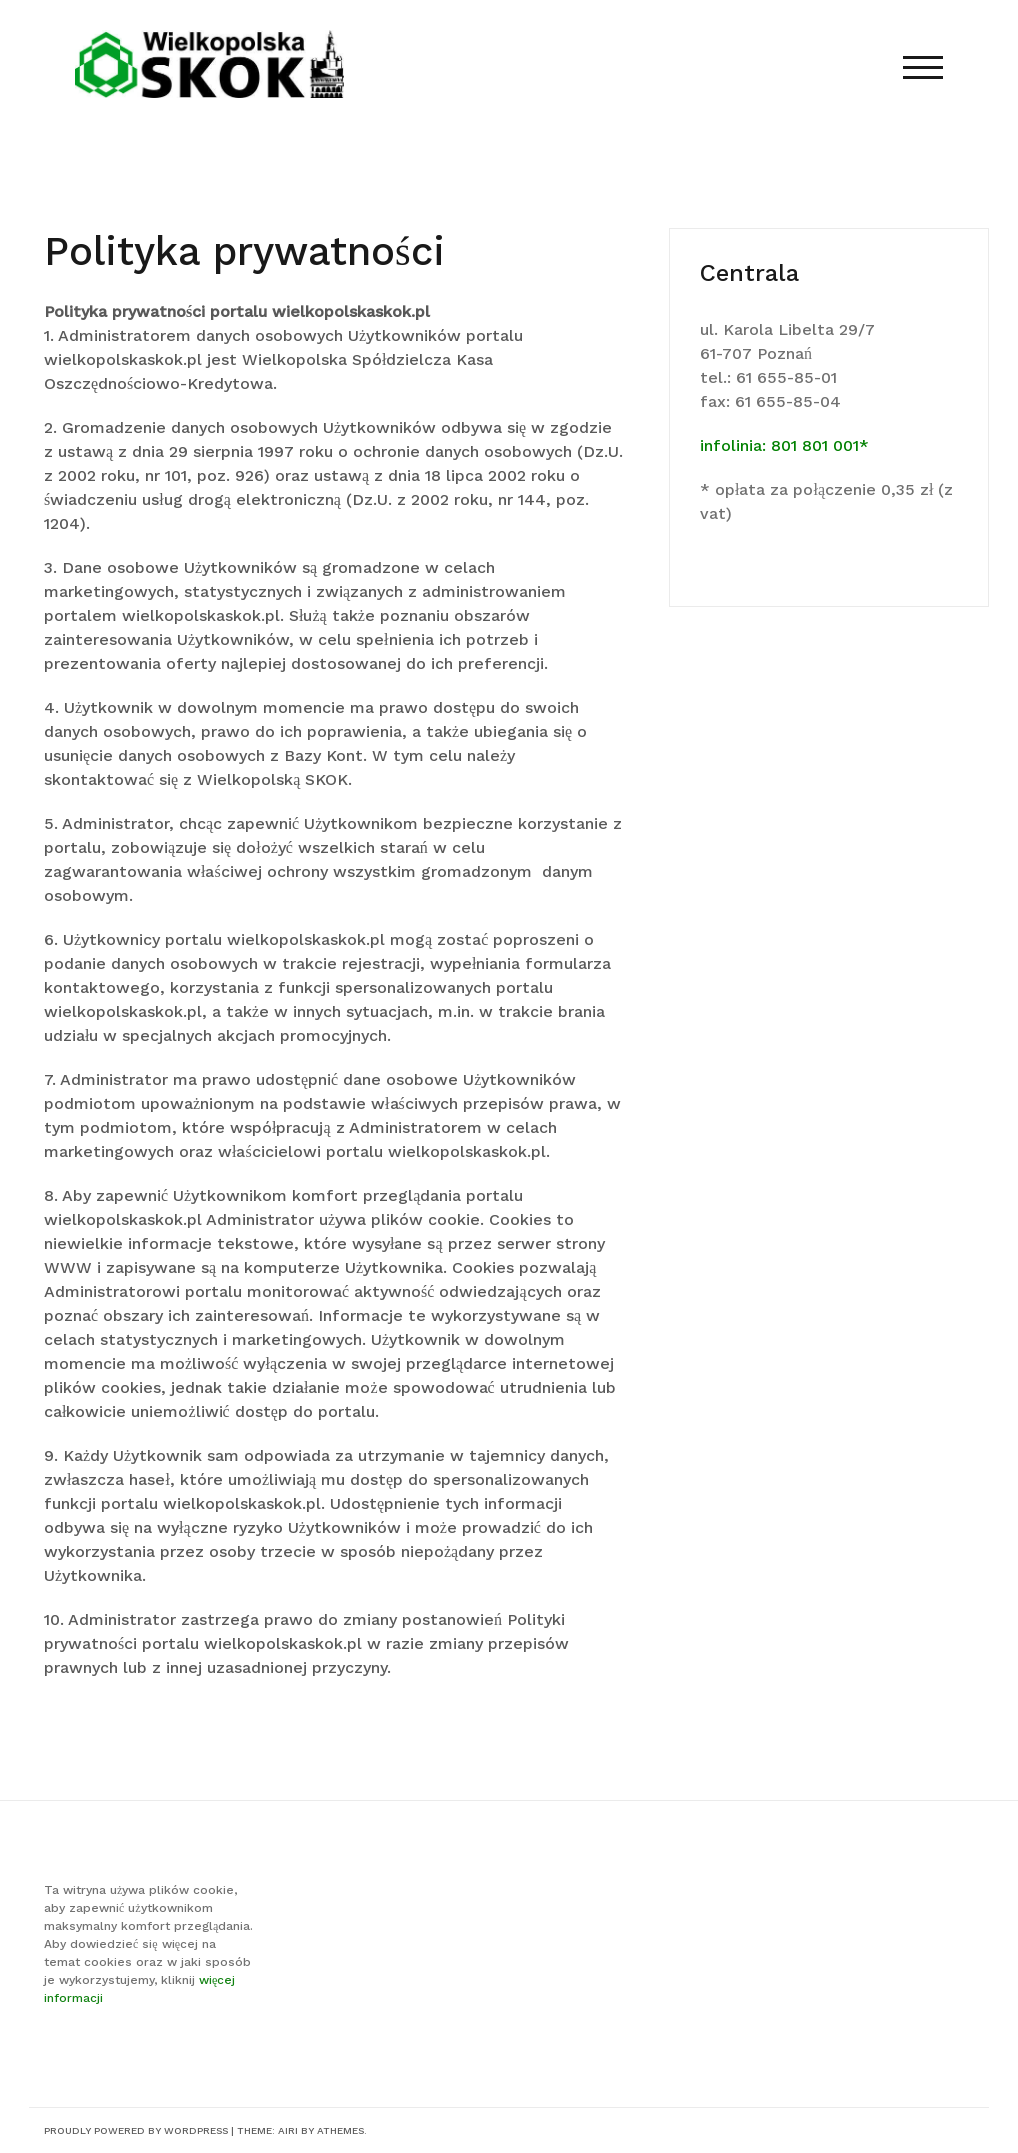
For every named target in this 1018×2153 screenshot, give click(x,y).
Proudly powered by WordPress (136, 2130)
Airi (288, 2130)
